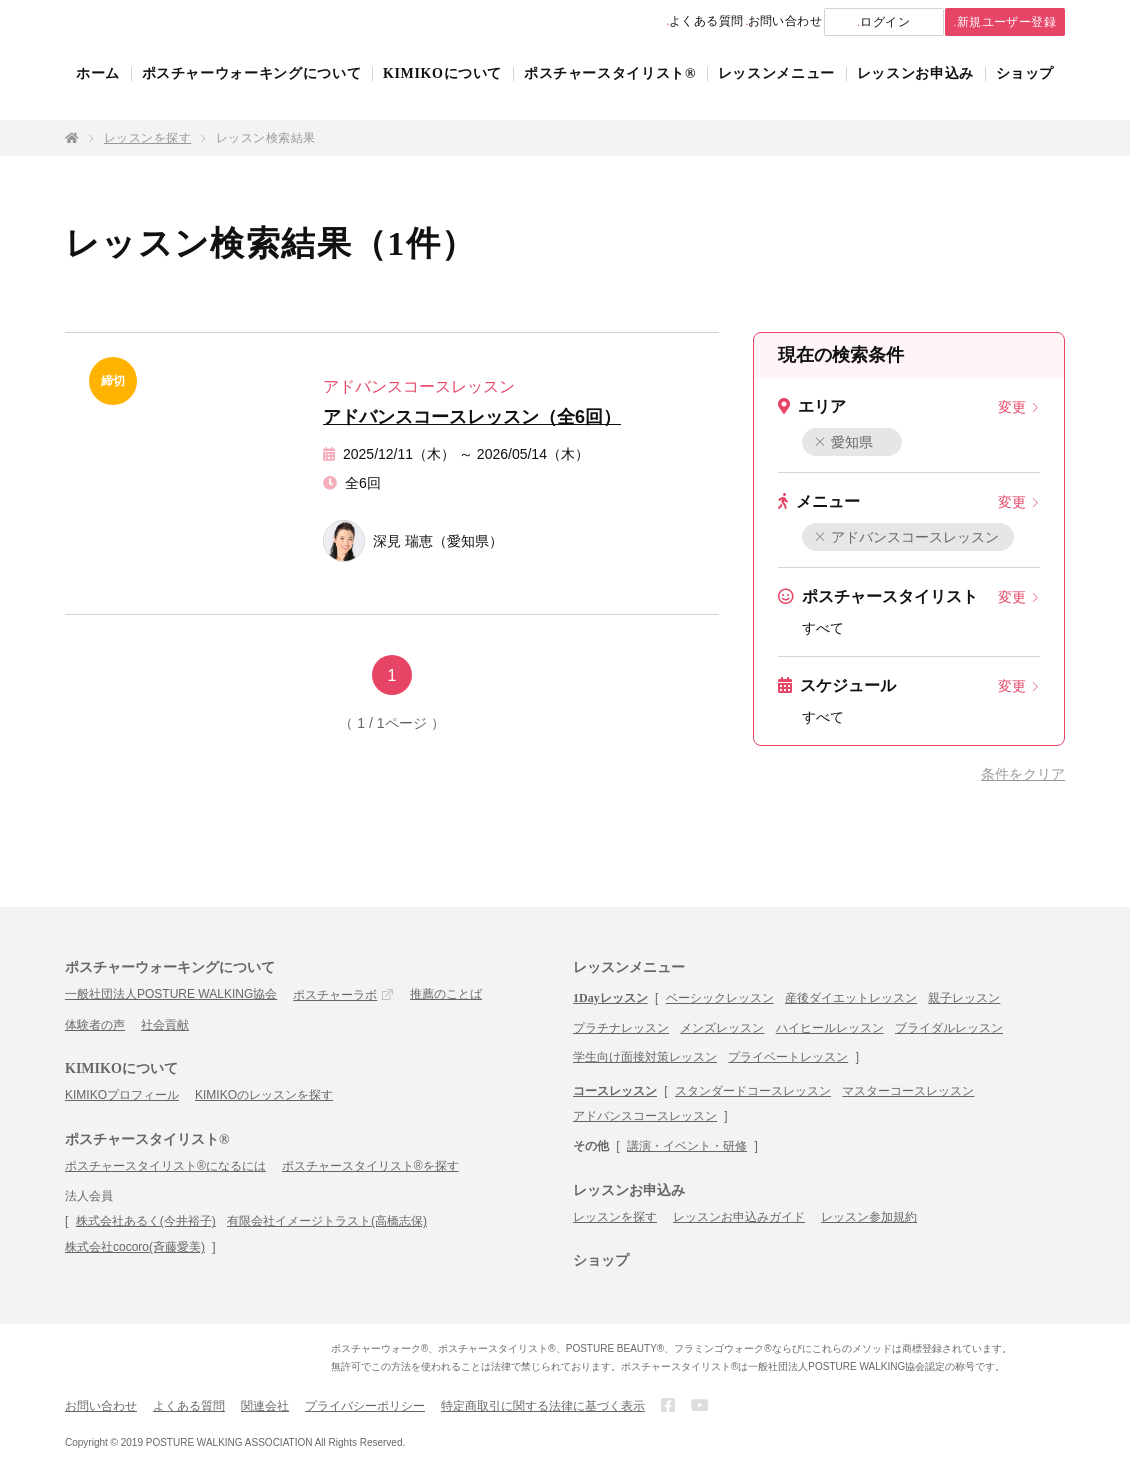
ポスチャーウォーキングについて (252, 92)
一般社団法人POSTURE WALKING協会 (171, 994)
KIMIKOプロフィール (122, 1095)
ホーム (98, 92)
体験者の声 (95, 1025)
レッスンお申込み (915, 92)
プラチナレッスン (621, 1028)
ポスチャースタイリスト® (610, 92)
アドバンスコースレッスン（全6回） (472, 417)
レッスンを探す (147, 138)
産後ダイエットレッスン (851, 998)
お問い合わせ (724, 22)
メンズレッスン (722, 1028)
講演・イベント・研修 (687, 1146)
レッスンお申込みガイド (739, 1217)
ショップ (1025, 92)
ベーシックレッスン (720, 998)
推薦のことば (446, 994)
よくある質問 (616, 22)
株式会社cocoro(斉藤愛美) (135, 1247)
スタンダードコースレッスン (753, 1091)
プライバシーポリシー (365, 1406)
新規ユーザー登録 (989, 23)
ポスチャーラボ (335, 995)
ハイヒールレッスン (830, 1028)
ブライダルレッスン (949, 1028)
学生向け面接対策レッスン (645, 1057)
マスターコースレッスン (908, 1091)
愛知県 (844, 442)
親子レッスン (964, 998)
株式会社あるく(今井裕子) (146, 1221)
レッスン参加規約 (869, 1217)
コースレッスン (615, 1091)
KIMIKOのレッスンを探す (264, 1095)
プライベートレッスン (788, 1057)
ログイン (846, 23)
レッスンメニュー (776, 92)
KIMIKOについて (442, 92)
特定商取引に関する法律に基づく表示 (543, 1406)
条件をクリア (1023, 774)
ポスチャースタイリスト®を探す (370, 1166)
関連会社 (265, 1406)
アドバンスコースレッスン (907, 537)
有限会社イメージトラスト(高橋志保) (327, 1221)
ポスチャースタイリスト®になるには (165, 1166)
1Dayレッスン (610, 998)
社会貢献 (165, 1025)
